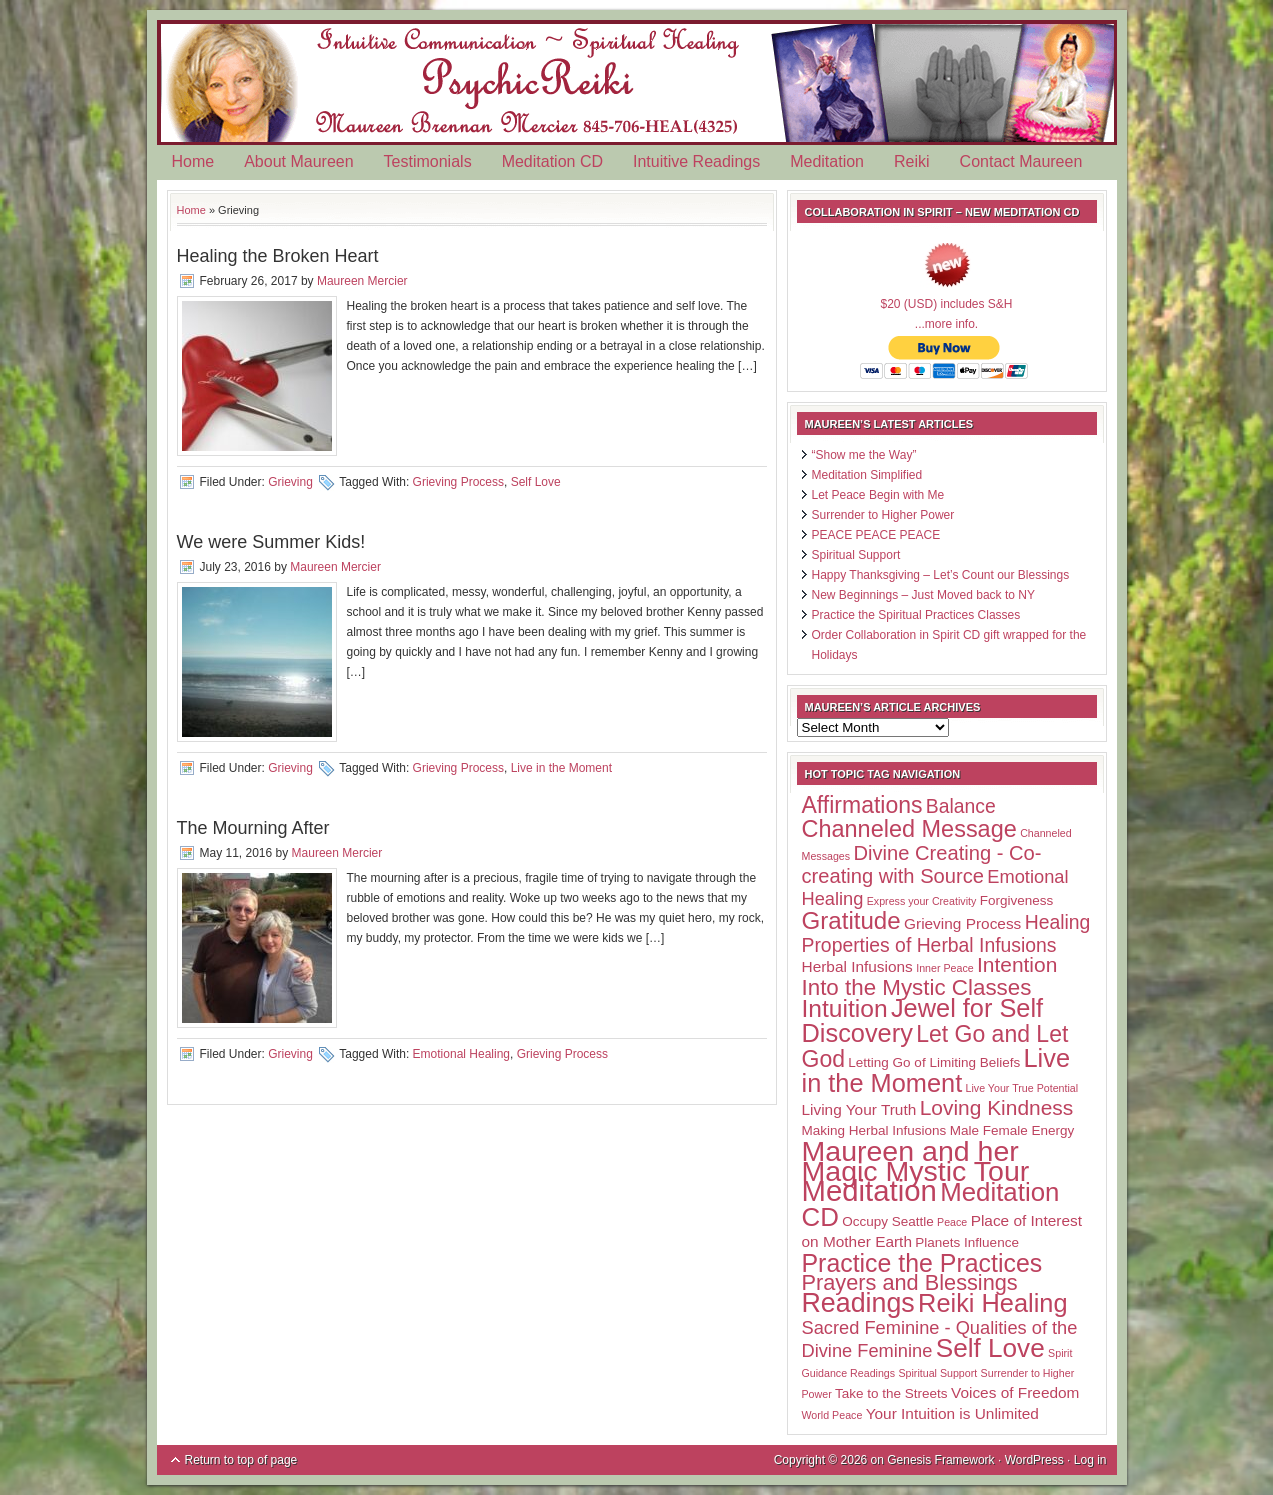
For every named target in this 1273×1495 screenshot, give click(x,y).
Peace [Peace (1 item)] (952, 1222)
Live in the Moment (561, 768)
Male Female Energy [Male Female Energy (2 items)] (1012, 1130)
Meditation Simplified (867, 475)
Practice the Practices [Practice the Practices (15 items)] (922, 1263)
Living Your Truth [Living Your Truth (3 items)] (859, 1109)
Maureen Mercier (362, 281)
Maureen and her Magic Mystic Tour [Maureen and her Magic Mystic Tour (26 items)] (916, 1161)
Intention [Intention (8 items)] (1017, 964)
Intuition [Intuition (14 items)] (845, 1008)
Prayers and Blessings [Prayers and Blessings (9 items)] (910, 1282)
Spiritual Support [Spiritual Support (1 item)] (937, 1373)
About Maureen (298, 161)
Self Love (536, 482)
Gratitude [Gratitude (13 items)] (851, 920)
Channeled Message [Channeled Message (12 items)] (909, 829)
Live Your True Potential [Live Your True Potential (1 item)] (1022, 1088)
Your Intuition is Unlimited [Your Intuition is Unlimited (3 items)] (952, 1413)
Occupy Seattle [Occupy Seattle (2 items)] (888, 1221)
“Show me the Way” (864, 455)
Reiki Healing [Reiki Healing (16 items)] (992, 1303)
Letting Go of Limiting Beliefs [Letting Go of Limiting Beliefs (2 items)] (934, 1062)
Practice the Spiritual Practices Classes (916, 615)
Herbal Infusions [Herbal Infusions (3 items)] (857, 966)
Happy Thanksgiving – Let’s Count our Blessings (941, 575)
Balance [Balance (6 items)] (961, 806)
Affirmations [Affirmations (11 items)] (862, 805)
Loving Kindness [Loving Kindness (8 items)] (997, 1107)
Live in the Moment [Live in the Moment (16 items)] (936, 1070)
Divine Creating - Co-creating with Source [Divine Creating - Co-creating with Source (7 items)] (922, 864)
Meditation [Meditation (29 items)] (869, 1190)
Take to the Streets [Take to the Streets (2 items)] (891, 1393)
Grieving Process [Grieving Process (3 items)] (962, 923)
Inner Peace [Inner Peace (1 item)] (944, 968)
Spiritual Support (856, 555)
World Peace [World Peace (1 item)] (832, 1415)
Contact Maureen (1021, 161)
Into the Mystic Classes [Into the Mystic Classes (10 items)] (917, 987)
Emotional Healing (461, 1054)
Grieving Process (458, 482)
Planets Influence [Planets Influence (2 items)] (967, 1242)
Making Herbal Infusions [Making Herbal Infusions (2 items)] (874, 1130)
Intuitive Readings (696, 161)
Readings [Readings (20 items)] (858, 1303)
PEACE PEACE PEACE (876, 535)
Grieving (290, 482)
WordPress (1034, 1460)
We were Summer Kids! (271, 542)
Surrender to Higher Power (883, 515)
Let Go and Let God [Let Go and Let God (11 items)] (935, 1046)
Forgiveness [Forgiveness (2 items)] (1017, 900)
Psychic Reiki (637, 82)
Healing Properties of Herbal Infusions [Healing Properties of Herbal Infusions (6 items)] (946, 933)
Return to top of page (241, 1460)
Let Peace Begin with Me (878, 495)
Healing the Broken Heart (278, 256)
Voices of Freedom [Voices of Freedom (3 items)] (1015, 1392)
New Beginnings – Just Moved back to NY (923, 595)
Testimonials (428, 161)
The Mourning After (253, 828)
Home (193, 161)
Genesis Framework (940, 1460)
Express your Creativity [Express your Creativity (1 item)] (922, 901)
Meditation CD (552, 161)
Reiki (912, 161)
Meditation (827, 161)
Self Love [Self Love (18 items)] (990, 1348)
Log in (1090, 1460)
